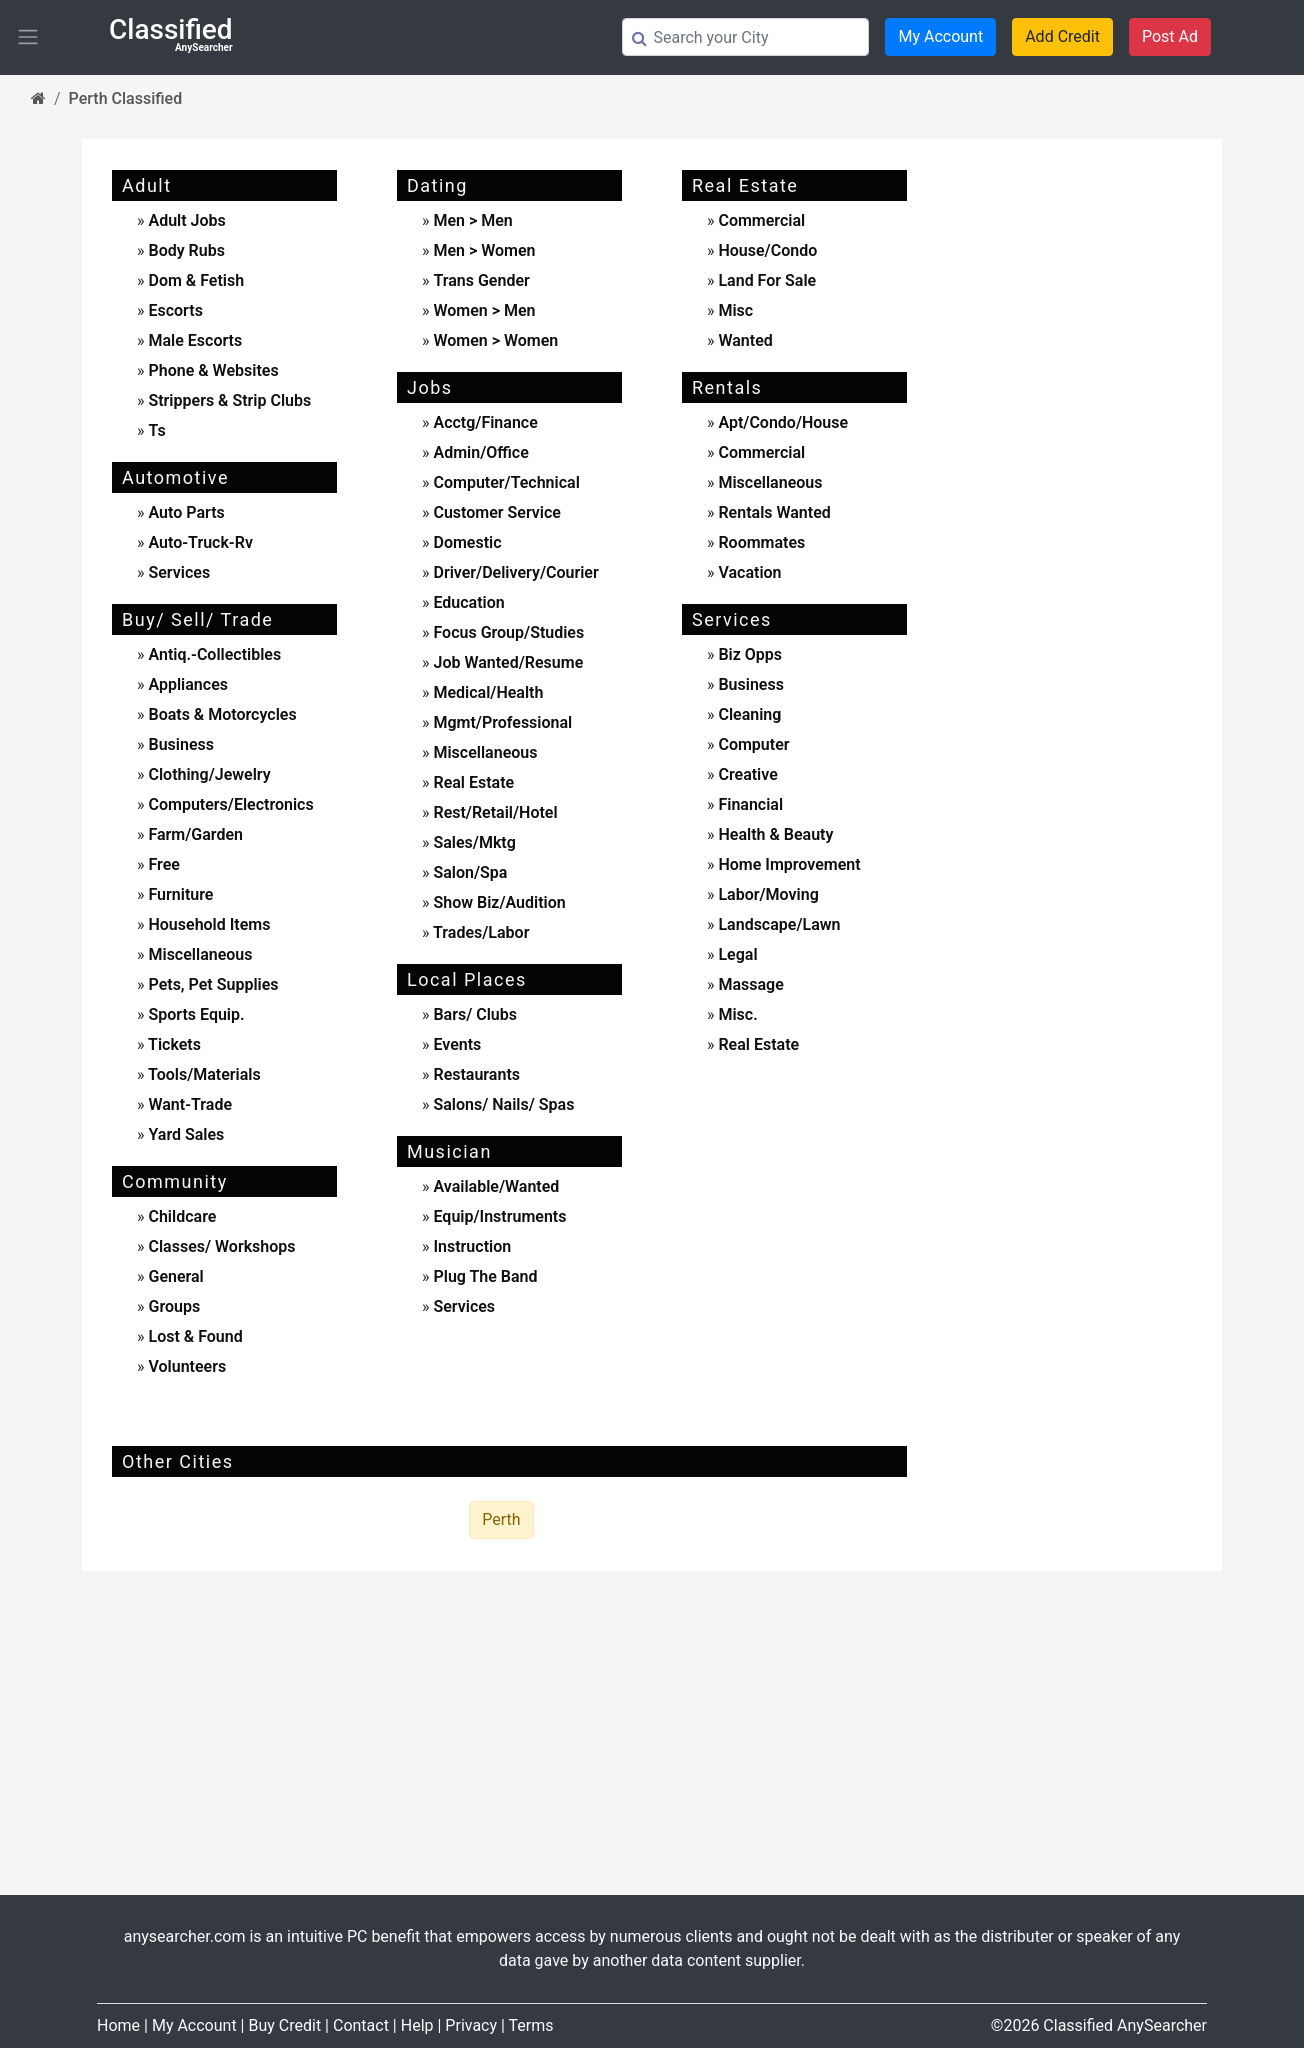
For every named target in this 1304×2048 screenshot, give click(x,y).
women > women (495, 340)
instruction (470, 1246)
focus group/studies (506, 632)
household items (208, 924)
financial (748, 804)
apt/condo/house (781, 422)
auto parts (185, 512)
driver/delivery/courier (513, 572)
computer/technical (504, 482)
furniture (179, 894)
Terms (531, 2025)
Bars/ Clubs (475, 1014)
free (162, 864)
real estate (471, 782)
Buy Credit (284, 2025)
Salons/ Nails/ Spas (501, 1104)
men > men (472, 220)
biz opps (748, 654)
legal (735, 954)
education (466, 602)
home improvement (787, 864)
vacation (747, 572)
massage (748, 984)
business (179, 744)
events (455, 1044)
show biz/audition (497, 902)
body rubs (186, 250)
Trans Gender (481, 280)
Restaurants (474, 1074)
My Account (940, 36)
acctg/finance (483, 422)
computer (751, 744)
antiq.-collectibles (213, 654)
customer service (494, 512)
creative (745, 774)
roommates (759, 542)
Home (118, 2025)
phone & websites (213, 370)
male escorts (195, 340)
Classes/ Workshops (220, 1246)
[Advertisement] (1079, 465)
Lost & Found (194, 1336)
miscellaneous (199, 954)
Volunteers (186, 1366)
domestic (465, 542)
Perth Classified (126, 98)
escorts (175, 310)
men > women (484, 250)
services (178, 572)
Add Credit (1062, 36)
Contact (361, 2025)
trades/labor (479, 932)
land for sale (765, 280)
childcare (181, 1216)
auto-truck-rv (199, 542)
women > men (484, 310)
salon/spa (468, 872)
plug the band (483, 1276)
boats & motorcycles (221, 714)
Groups (173, 1306)
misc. (735, 1014)
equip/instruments (497, 1216)
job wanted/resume (506, 662)
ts (156, 430)
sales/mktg (472, 842)
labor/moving (766, 894)
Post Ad (1170, 36)
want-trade (189, 1104)
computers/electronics (229, 804)
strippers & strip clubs (229, 400)
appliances (186, 684)
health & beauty (773, 834)
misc (733, 310)
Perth (501, 1519)
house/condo (765, 250)
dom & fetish (196, 280)
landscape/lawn (777, 924)
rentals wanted (772, 512)
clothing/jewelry (208, 774)
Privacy (471, 2025)
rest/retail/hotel (493, 812)
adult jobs (186, 220)
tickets (173, 1044)
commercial (759, 220)
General (174, 1276)
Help (417, 2025)
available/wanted (494, 1186)
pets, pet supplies (212, 984)
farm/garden (194, 834)
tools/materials (203, 1074)
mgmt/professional (500, 722)
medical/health (486, 692)
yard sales (185, 1134)
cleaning (747, 714)
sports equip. (195, 1014)
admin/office (478, 452)
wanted (743, 340)
